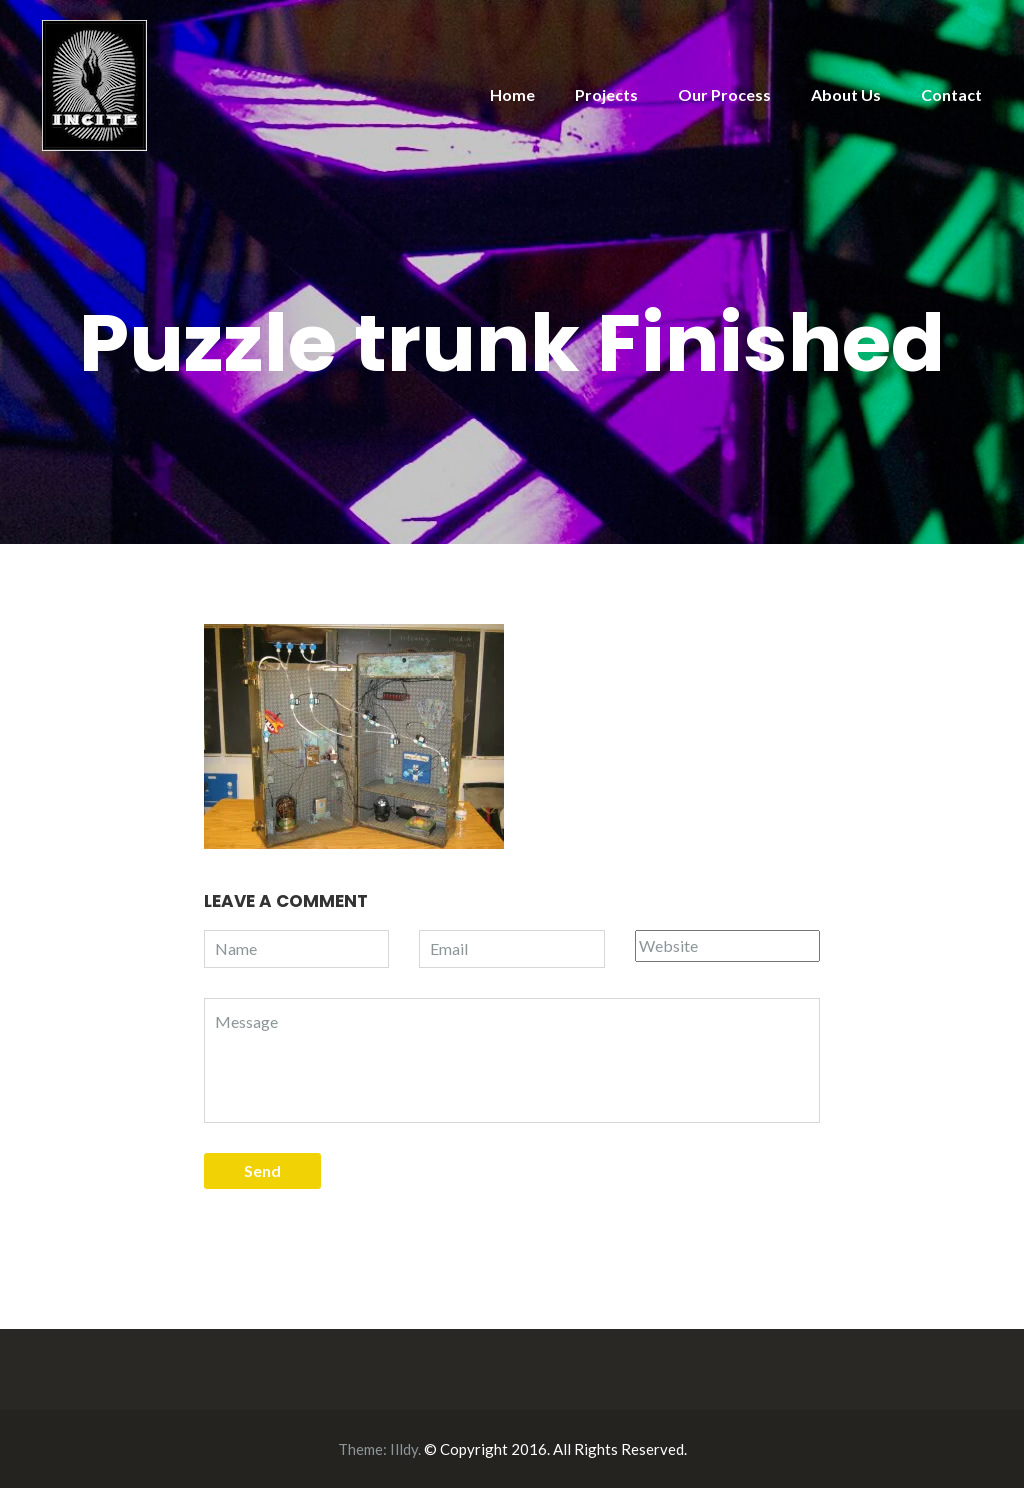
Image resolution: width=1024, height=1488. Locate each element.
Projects (606, 94)
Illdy (404, 1449)
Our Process (724, 94)
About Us (846, 94)
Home (512, 94)
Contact (951, 94)
